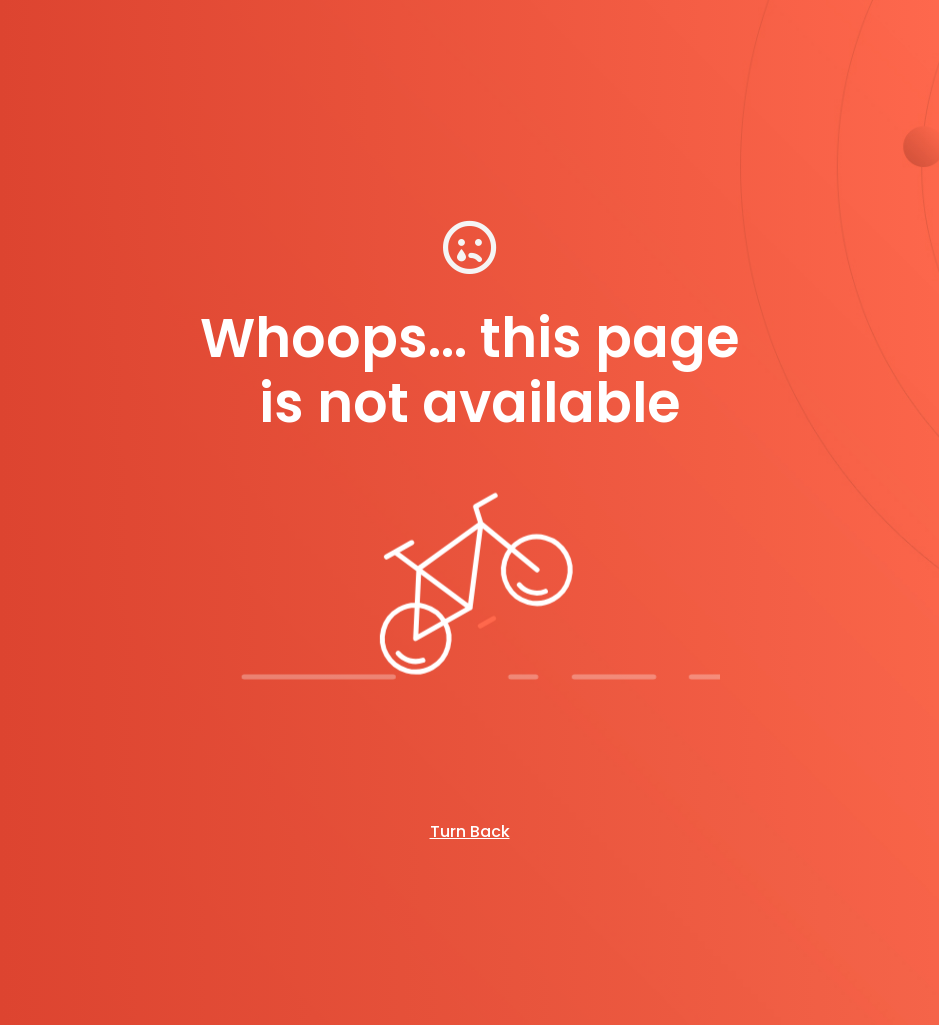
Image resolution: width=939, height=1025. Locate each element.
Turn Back (470, 831)
